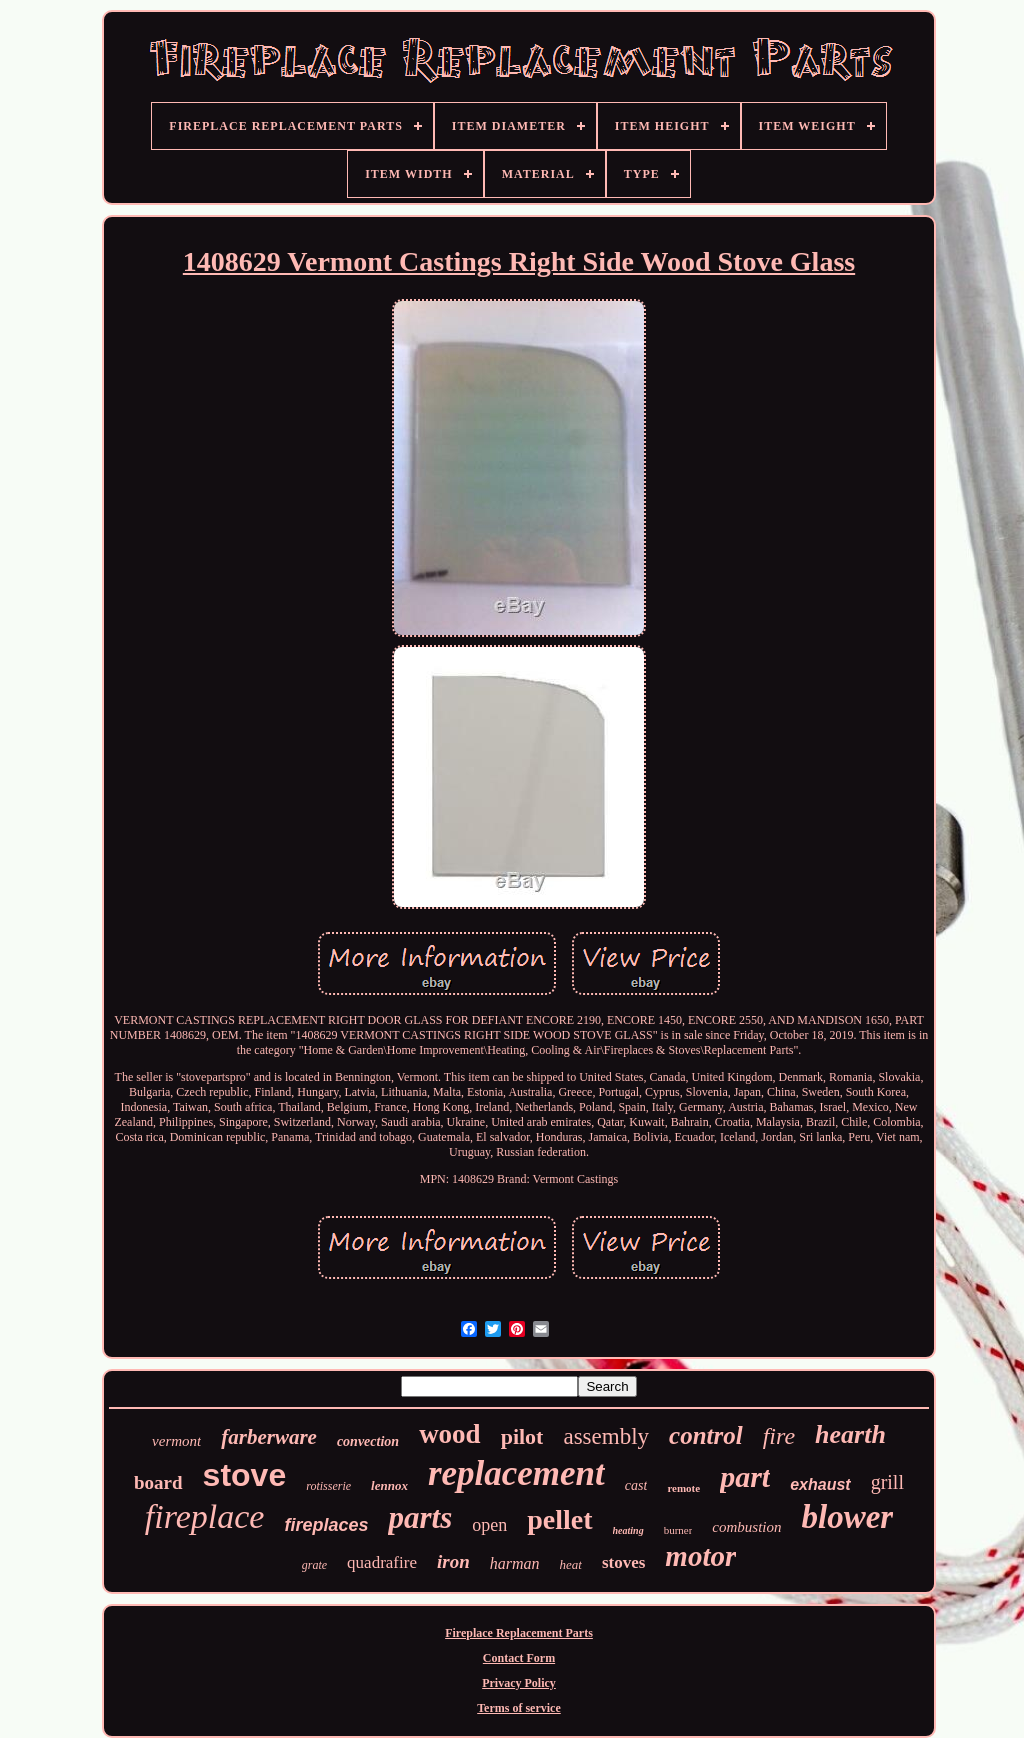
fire (779, 1436)
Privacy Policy (519, 1683)
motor (700, 1556)
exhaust (820, 1484)
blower (848, 1517)
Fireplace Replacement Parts (519, 1633)
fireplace (205, 1516)
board (158, 1482)
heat (570, 1564)
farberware (269, 1437)
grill (887, 1482)
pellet (559, 1519)
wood (450, 1434)
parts (420, 1517)
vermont (176, 1441)
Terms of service (519, 1708)
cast (636, 1485)
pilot (522, 1436)
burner (678, 1530)
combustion (746, 1527)
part (745, 1476)
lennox (389, 1485)
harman (515, 1563)
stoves (623, 1562)
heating (628, 1530)
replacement (516, 1473)
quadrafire (382, 1562)
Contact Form (519, 1658)
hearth (850, 1434)
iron (453, 1561)
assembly (606, 1436)
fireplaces (326, 1525)
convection (368, 1441)
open (489, 1525)
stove (245, 1475)
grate (314, 1565)
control (706, 1435)
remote (683, 1488)
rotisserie (328, 1486)
